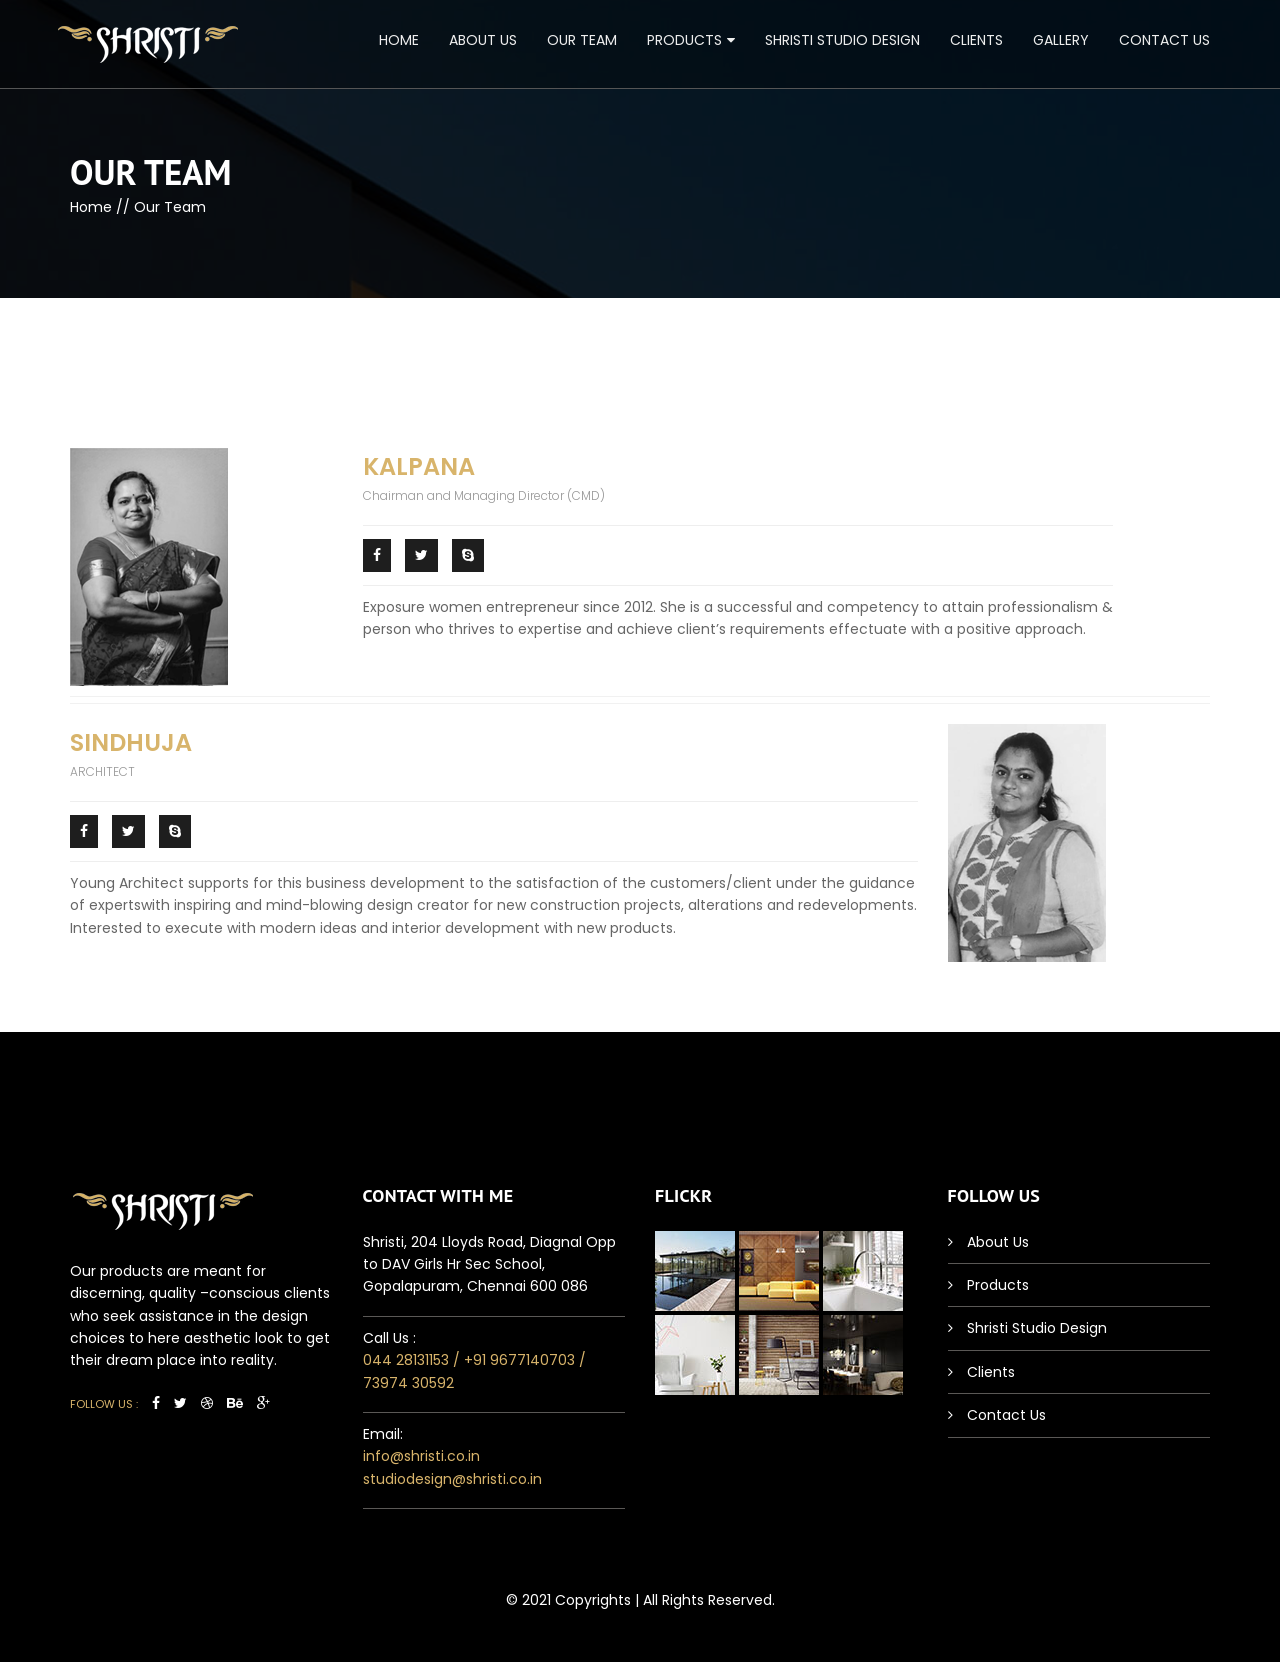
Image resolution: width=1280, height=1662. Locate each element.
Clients (976, 40)
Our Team (582, 40)
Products (684, 40)
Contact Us (1164, 40)
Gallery (1061, 40)
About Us (483, 40)
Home (399, 40)
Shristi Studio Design (842, 40)
